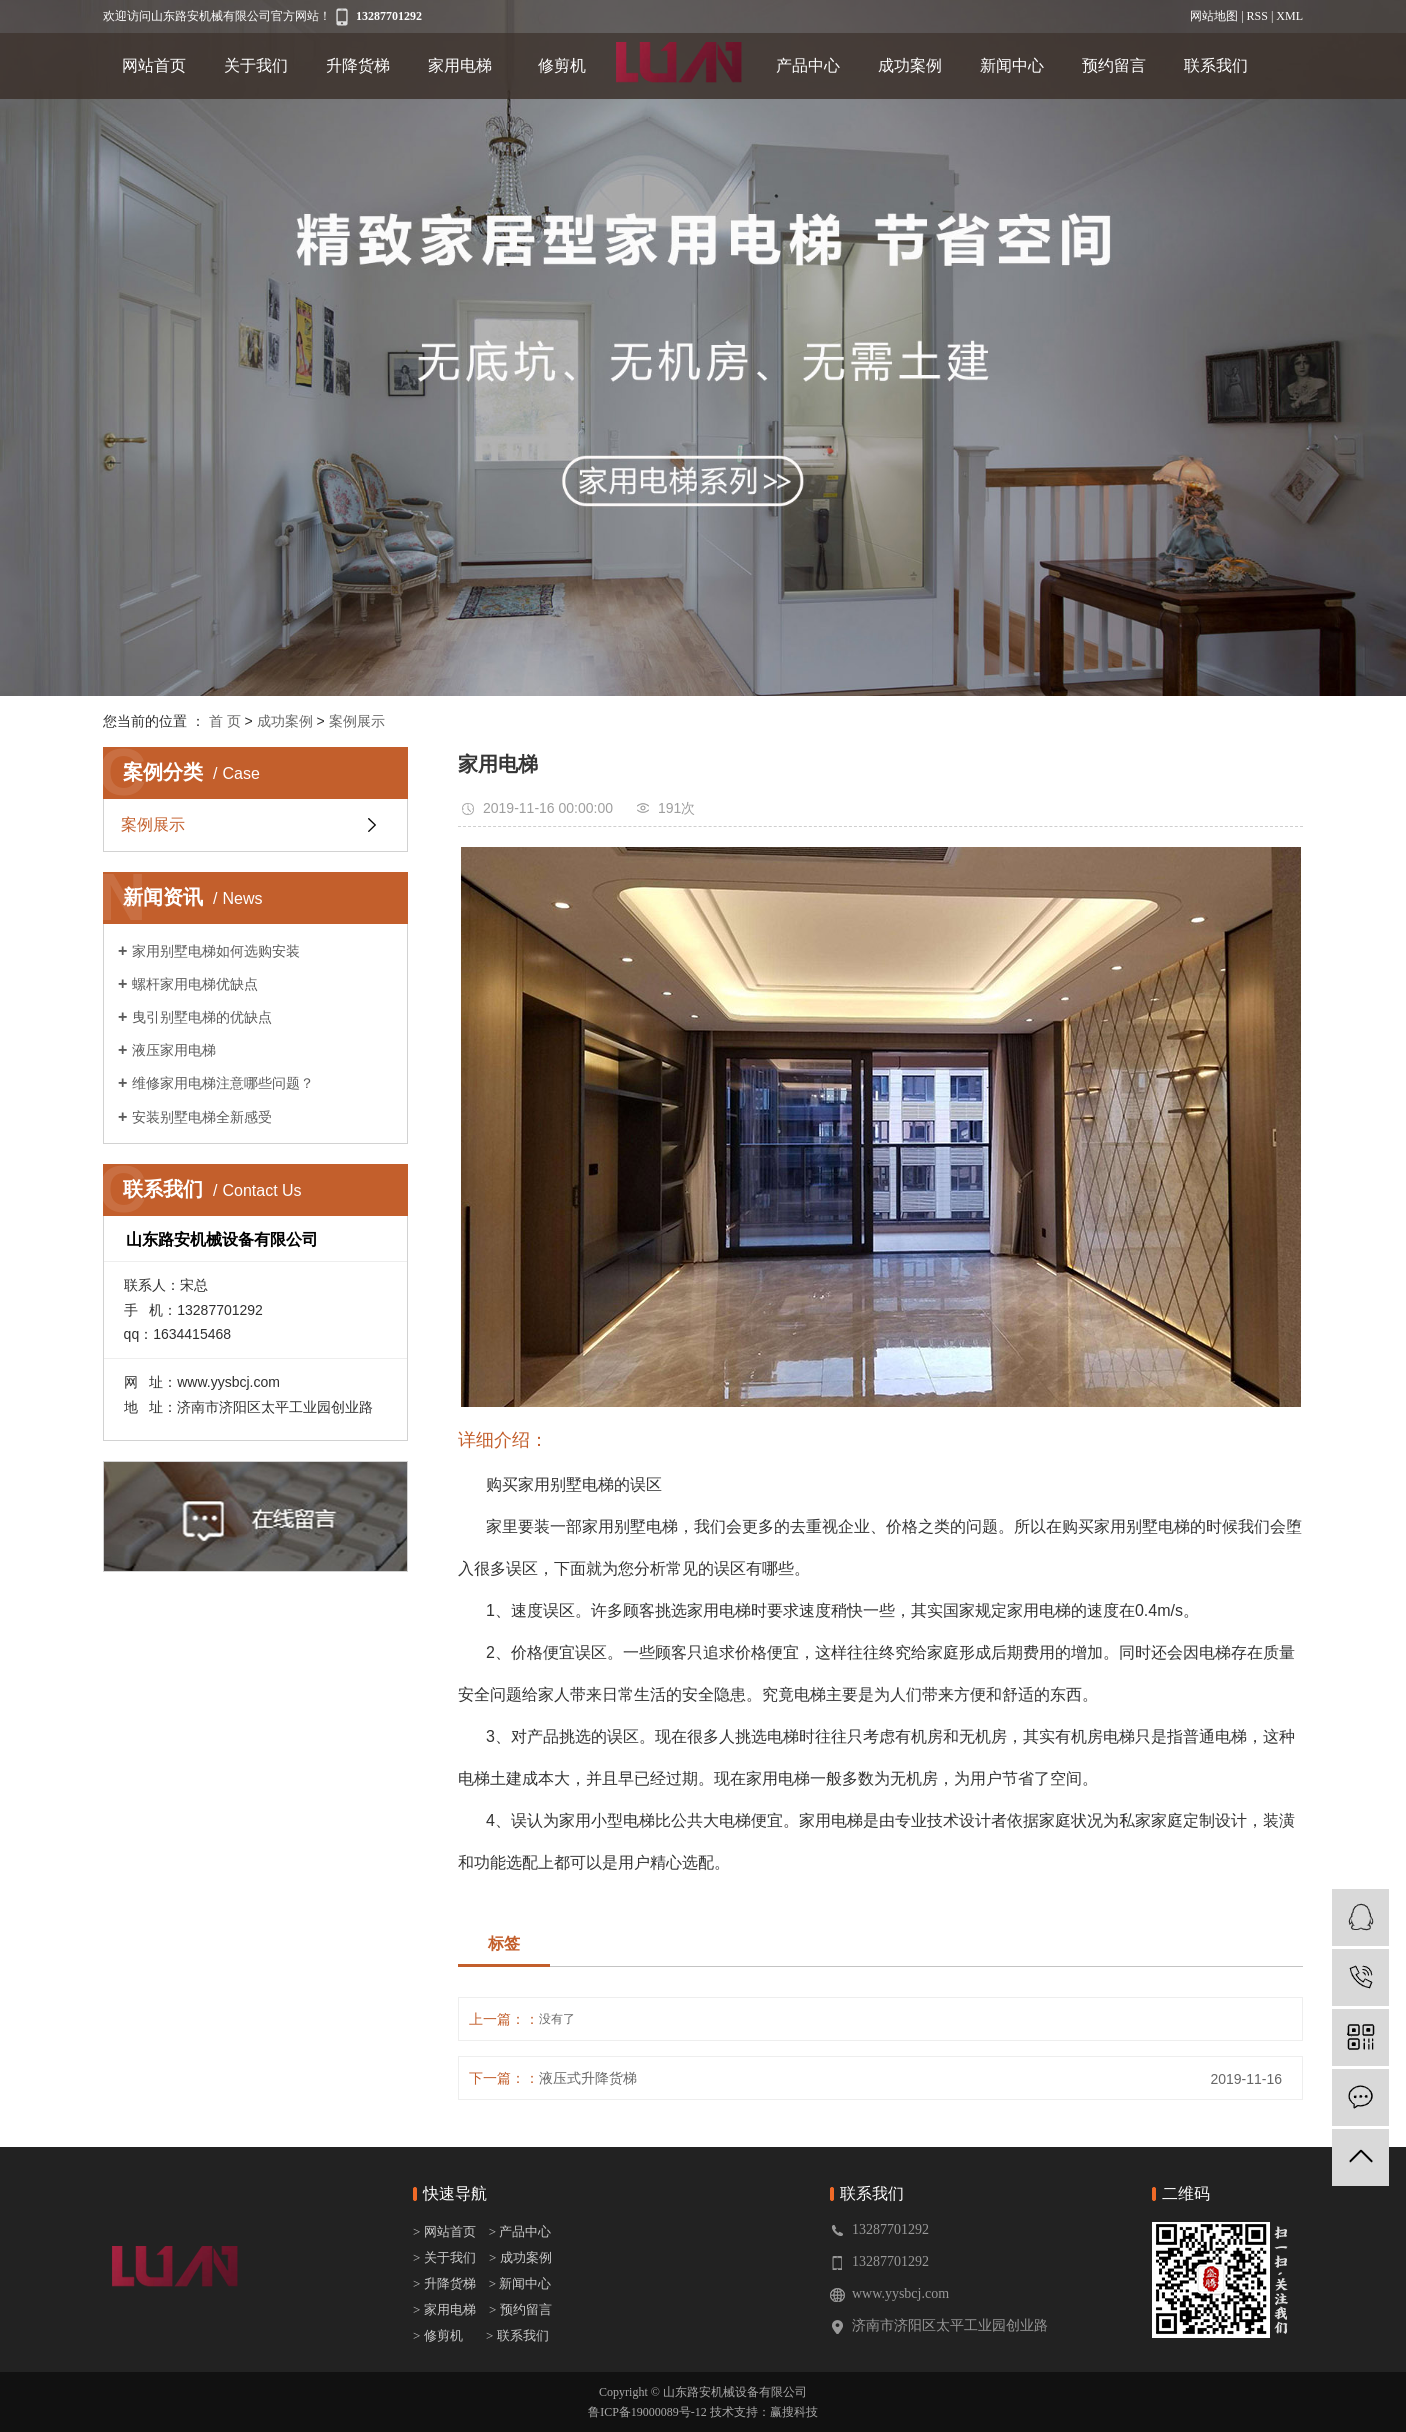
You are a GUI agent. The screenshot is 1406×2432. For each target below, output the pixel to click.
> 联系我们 (517, 2335)
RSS (1257, 16)
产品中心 (808, 65)
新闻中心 (1012, 65)
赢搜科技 (794, 2412)
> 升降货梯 (444, 2283)
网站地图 (1214, 16)
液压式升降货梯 (588, 2078)
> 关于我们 (444, 2257)
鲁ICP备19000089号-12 (647, 2412)
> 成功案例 (520, 2257)
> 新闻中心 (515, 2283)
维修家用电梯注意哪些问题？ (223, 1083)
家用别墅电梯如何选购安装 (216, 951)
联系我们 (1216, 65)
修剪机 (562, 65)
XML (1289, 16)
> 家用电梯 (444, 2309)
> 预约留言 (520, 2309)
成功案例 (910, 65)
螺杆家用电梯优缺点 (195, 984)
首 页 (225, 721)
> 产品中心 (520, 2231)
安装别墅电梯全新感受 (202, 1117)
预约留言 (1114, 65)
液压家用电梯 (174, 1050)
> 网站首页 (446, 2231)
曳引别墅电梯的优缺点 (202, 1017)
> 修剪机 (438, 2335)
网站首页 (154, 65)
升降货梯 (358, 65)
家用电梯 (460, 65)
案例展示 (357, 721)
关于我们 (256, 65)
